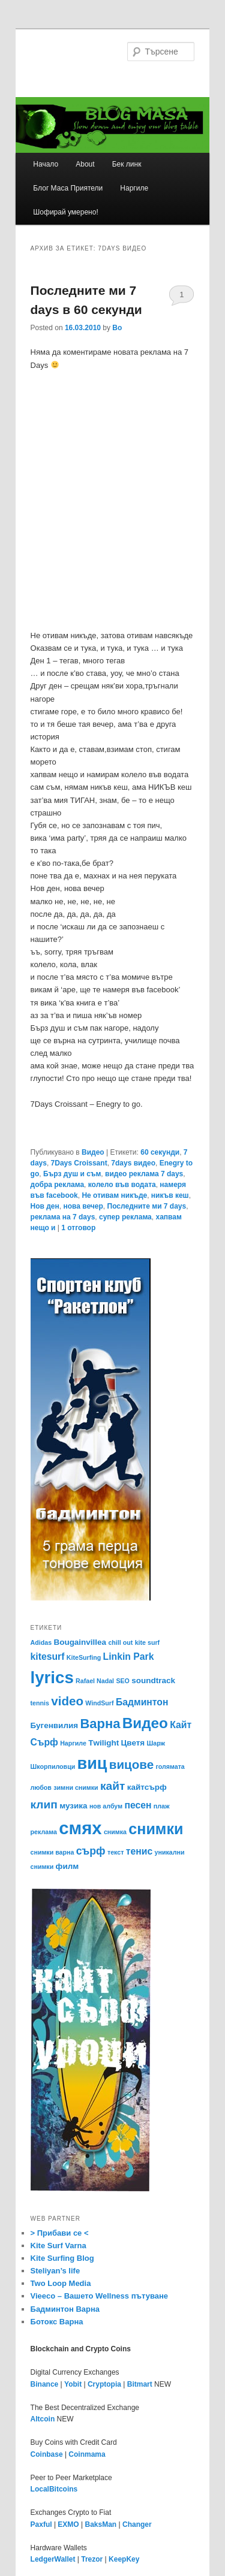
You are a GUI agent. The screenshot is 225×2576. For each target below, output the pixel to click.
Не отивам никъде (114, 1195)
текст (115, 1852)
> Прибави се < (60, 2232)
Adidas (41, 1642)
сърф (91, 1851)
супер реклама (125, 1217)
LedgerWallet (53, 2559)
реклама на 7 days (63, 1217)
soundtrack (153, 1680)
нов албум (105, 1806)
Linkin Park (128, 1656)
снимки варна (52, 1852)
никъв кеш (170, 1195)
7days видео (133, 1163)
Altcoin (43, 2419)
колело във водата (122, 1184)
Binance (45, 2384)
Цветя (133, 1742)
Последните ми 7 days (147, 1206)
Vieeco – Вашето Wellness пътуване (100, 2295)
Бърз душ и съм (72, 1174)
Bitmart (139, 2384)
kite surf (147, 1642)
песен (137, 1805)
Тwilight (103, 1742)
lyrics (52, 1677)
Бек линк (127, 164)
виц (92, 1763)
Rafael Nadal (95, 1680)
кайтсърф (147, 1787)
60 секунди (159, 1152)
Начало (45, 164)
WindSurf (99, 1703)
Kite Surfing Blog (62, 2258)
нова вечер (83, 1206)
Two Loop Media (61, 2283)
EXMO (68, 2524)
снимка (115, 1831)
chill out (120, 1642)
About (85, 164)
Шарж (156, 1743)
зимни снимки (75, 1787)
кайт (112, 1786)
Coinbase (47, 2454)
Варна (100, 1723)
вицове (131, 1764)
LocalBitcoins (54, 2489)
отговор (78, 1228)
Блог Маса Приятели (68, 188)
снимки (155, 1828)
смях (80, 1828)
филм (67, 1866)
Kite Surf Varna (58, 2245)
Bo (117, 328)
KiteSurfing (84, 1657)
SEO (123, 1680)
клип (44, 1804)
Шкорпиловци (53, 1766)
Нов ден (45, 1206)
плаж (162, 1806)
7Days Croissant (79, 1163)
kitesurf (48, 1656)
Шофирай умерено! (65, 212)
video (67, 1701)
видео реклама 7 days (144, 1174)
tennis (40, 1703)
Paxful (41, 2524)
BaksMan (101, 2524)
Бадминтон (142, 1702)
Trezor (92, 2559)
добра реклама (58, 1184)
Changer (137, 2524)
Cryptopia (104, 2384)
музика (73, 1805)
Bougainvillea (79, 1642)
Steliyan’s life (55, 2270)
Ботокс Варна (57, 2321)
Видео (93, 1152)
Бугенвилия (55, 1725)
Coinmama (86, 2454)
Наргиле (134, 188)
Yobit (73, 2384)
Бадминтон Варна (65, 2309)
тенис (139, 1851)
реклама (44, 1831)
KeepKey (124, 2559)
